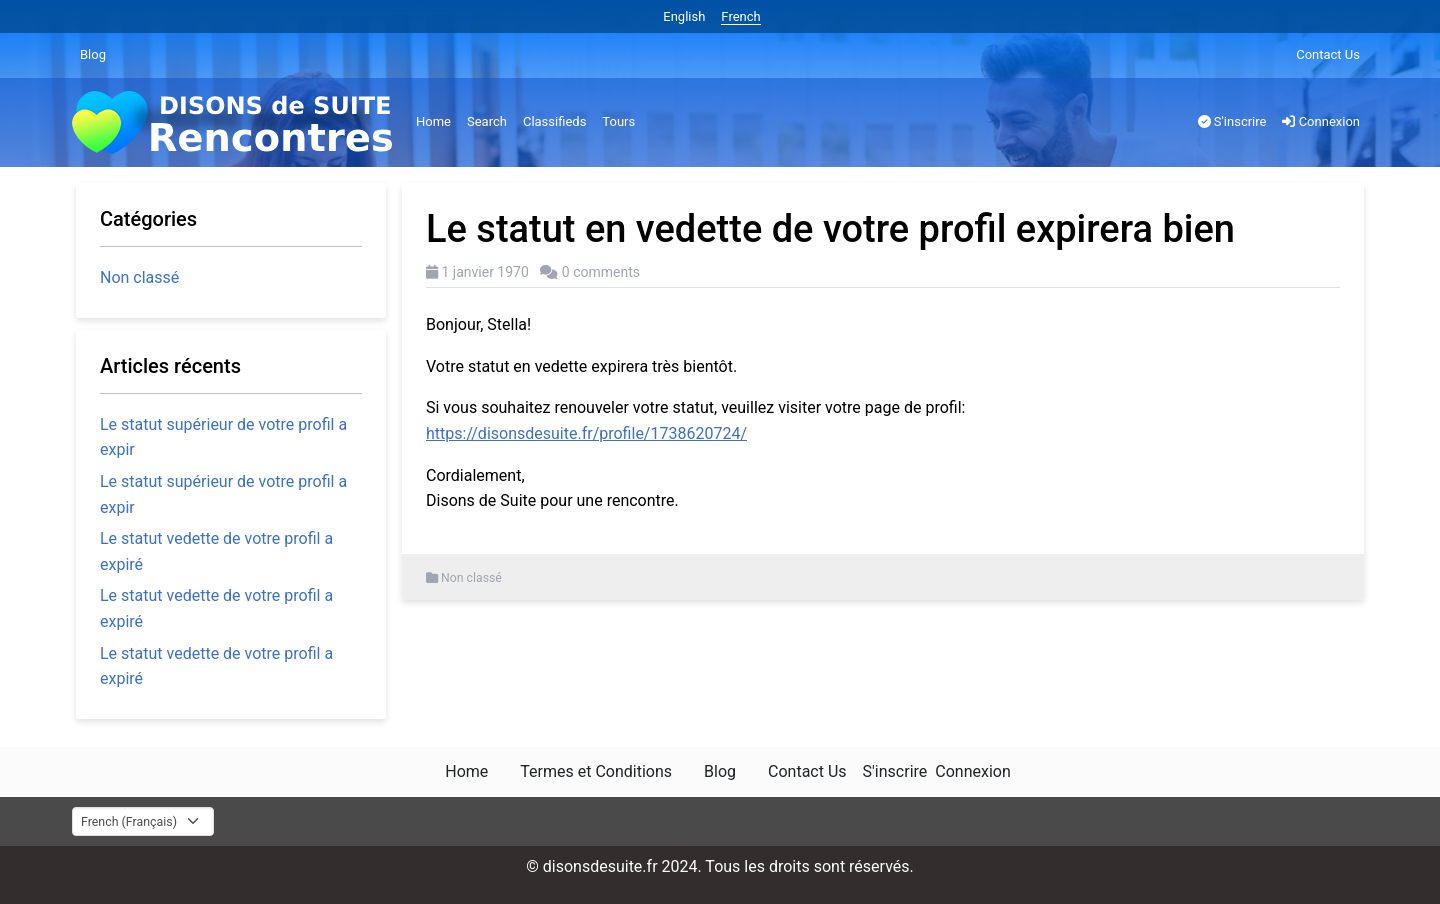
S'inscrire (1232, 121)
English (684, 16)
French (740, 16)
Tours (618, 121)
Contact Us (1328, 54)
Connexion (1321, 121)
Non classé (471, 578)
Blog (93, 54)
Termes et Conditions (596, 771)
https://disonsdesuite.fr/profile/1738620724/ (586, 433)
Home (433, 121)
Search (487, 121)
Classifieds (554, 121)
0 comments (601, 272)
